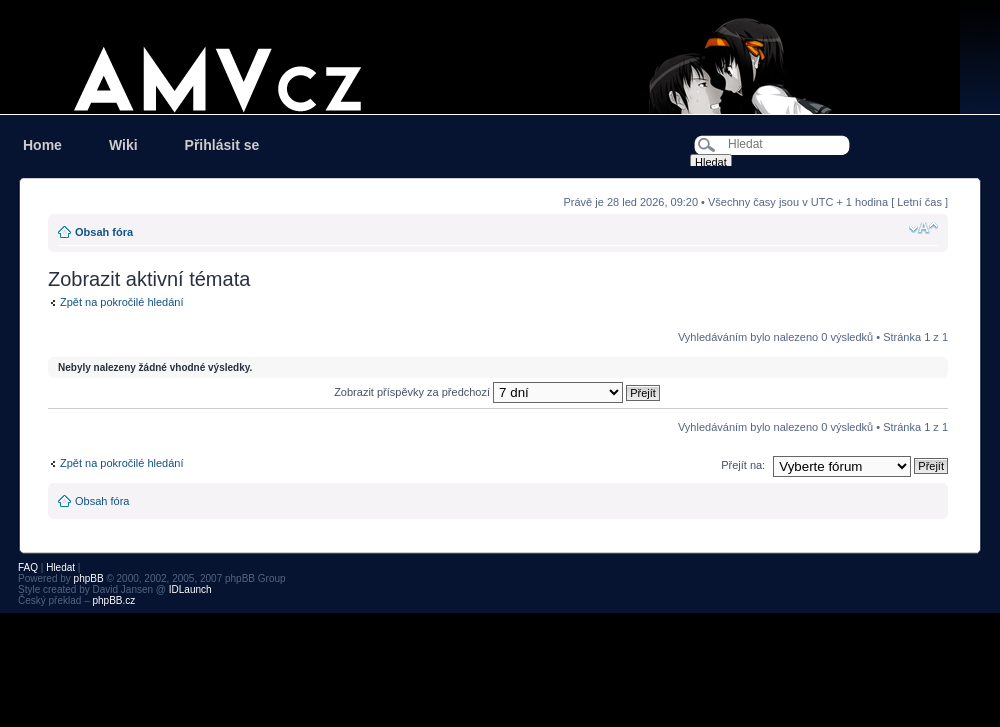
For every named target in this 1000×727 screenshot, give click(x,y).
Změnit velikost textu (923, 228)
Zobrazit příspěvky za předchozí (497, 392)
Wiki (123, 145)
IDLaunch (190, 589)
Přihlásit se (222, 145)
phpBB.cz (113, 600)
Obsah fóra (104, 232)
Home (42, 145)
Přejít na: (743, 465)
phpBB (89, 578)
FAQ (28, 567)
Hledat (60, 567)
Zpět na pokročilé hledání (122, 302)
